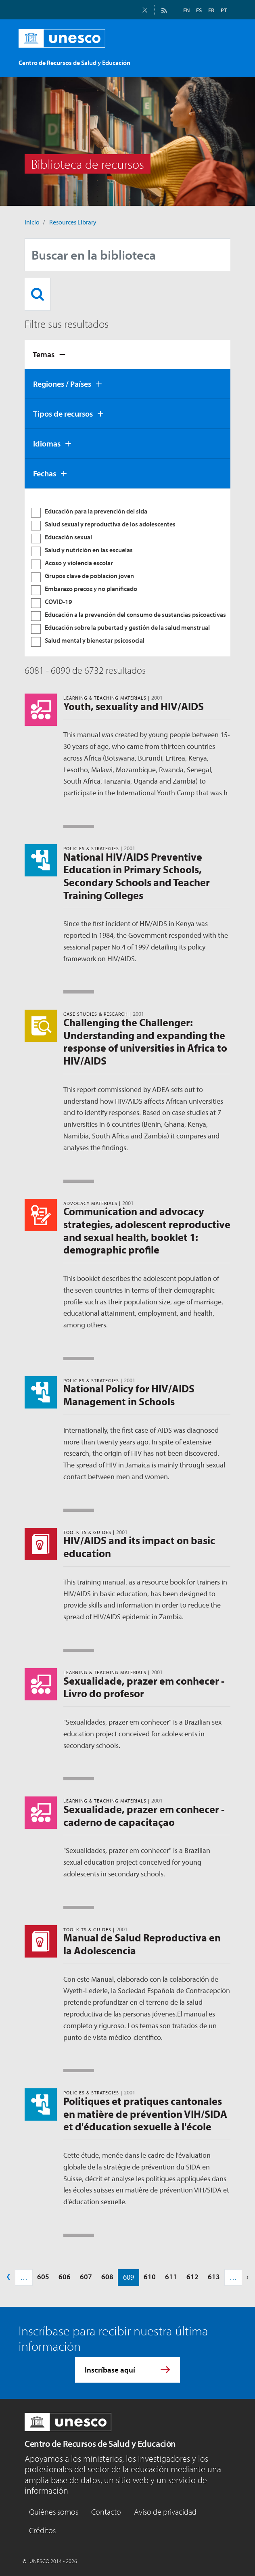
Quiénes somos (53, 2512)
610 (150, 2276)
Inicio (32, 222)
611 (171, 2276)
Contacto (106, 2512)
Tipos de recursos (63, 414)
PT (224, 10)
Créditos (42, 2530)
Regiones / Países (62, 384)
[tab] (127, 354)
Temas (43, 354)
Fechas (44, 473)
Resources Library (72, 222)
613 (214, 2276)
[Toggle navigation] (221, 58)
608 (107, 2276)
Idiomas (47, 443)
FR (211, 10)
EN (186, 10)
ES (199, 10)
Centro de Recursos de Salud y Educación (100, 2443)
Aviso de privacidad (165, 2512)
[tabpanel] (127, 572)
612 (192, 2276)
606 (65, 2276)
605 (43, 2276)
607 (86, 2276)
